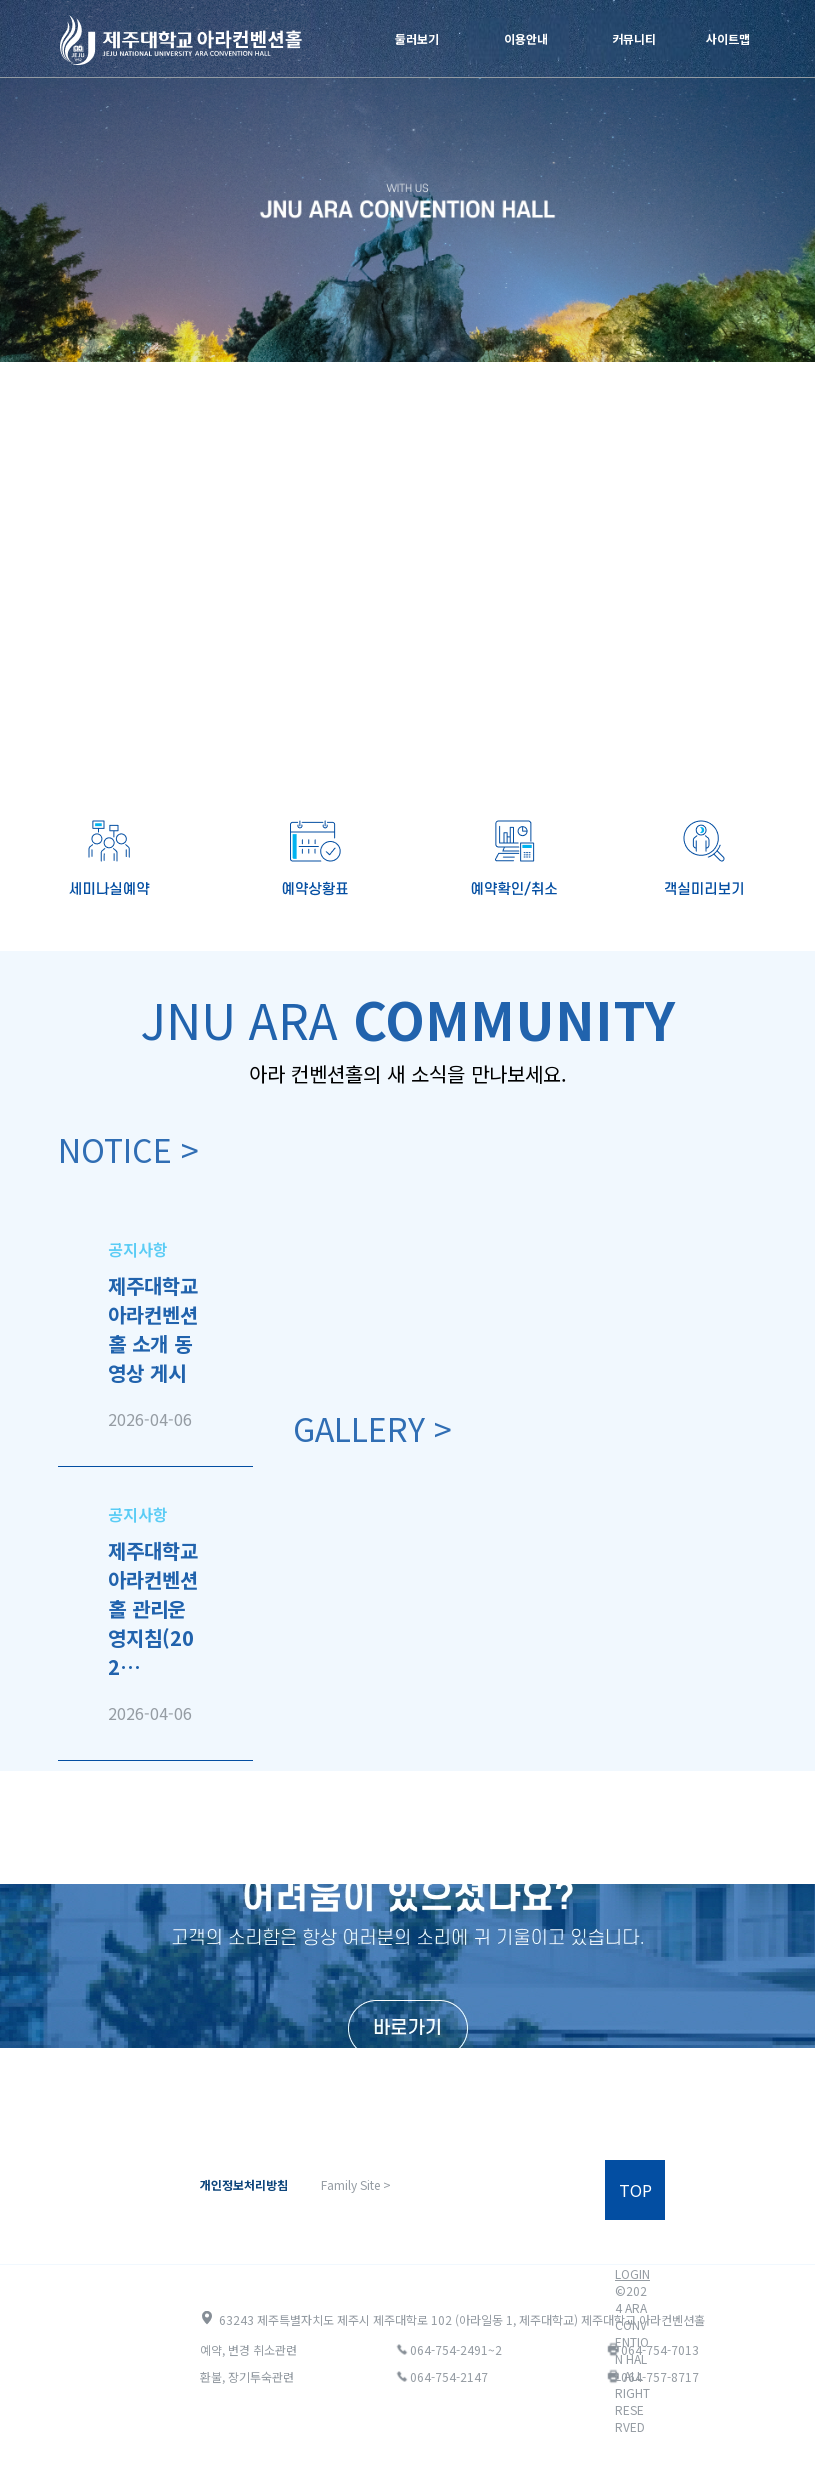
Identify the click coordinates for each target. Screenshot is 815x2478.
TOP (635, 2190)
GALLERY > (372, 1428)
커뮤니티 (634, 38)
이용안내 (526, 38)
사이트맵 (728, 38)
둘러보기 (417, 38)
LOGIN (632, 2273)
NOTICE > (128, 1149)
